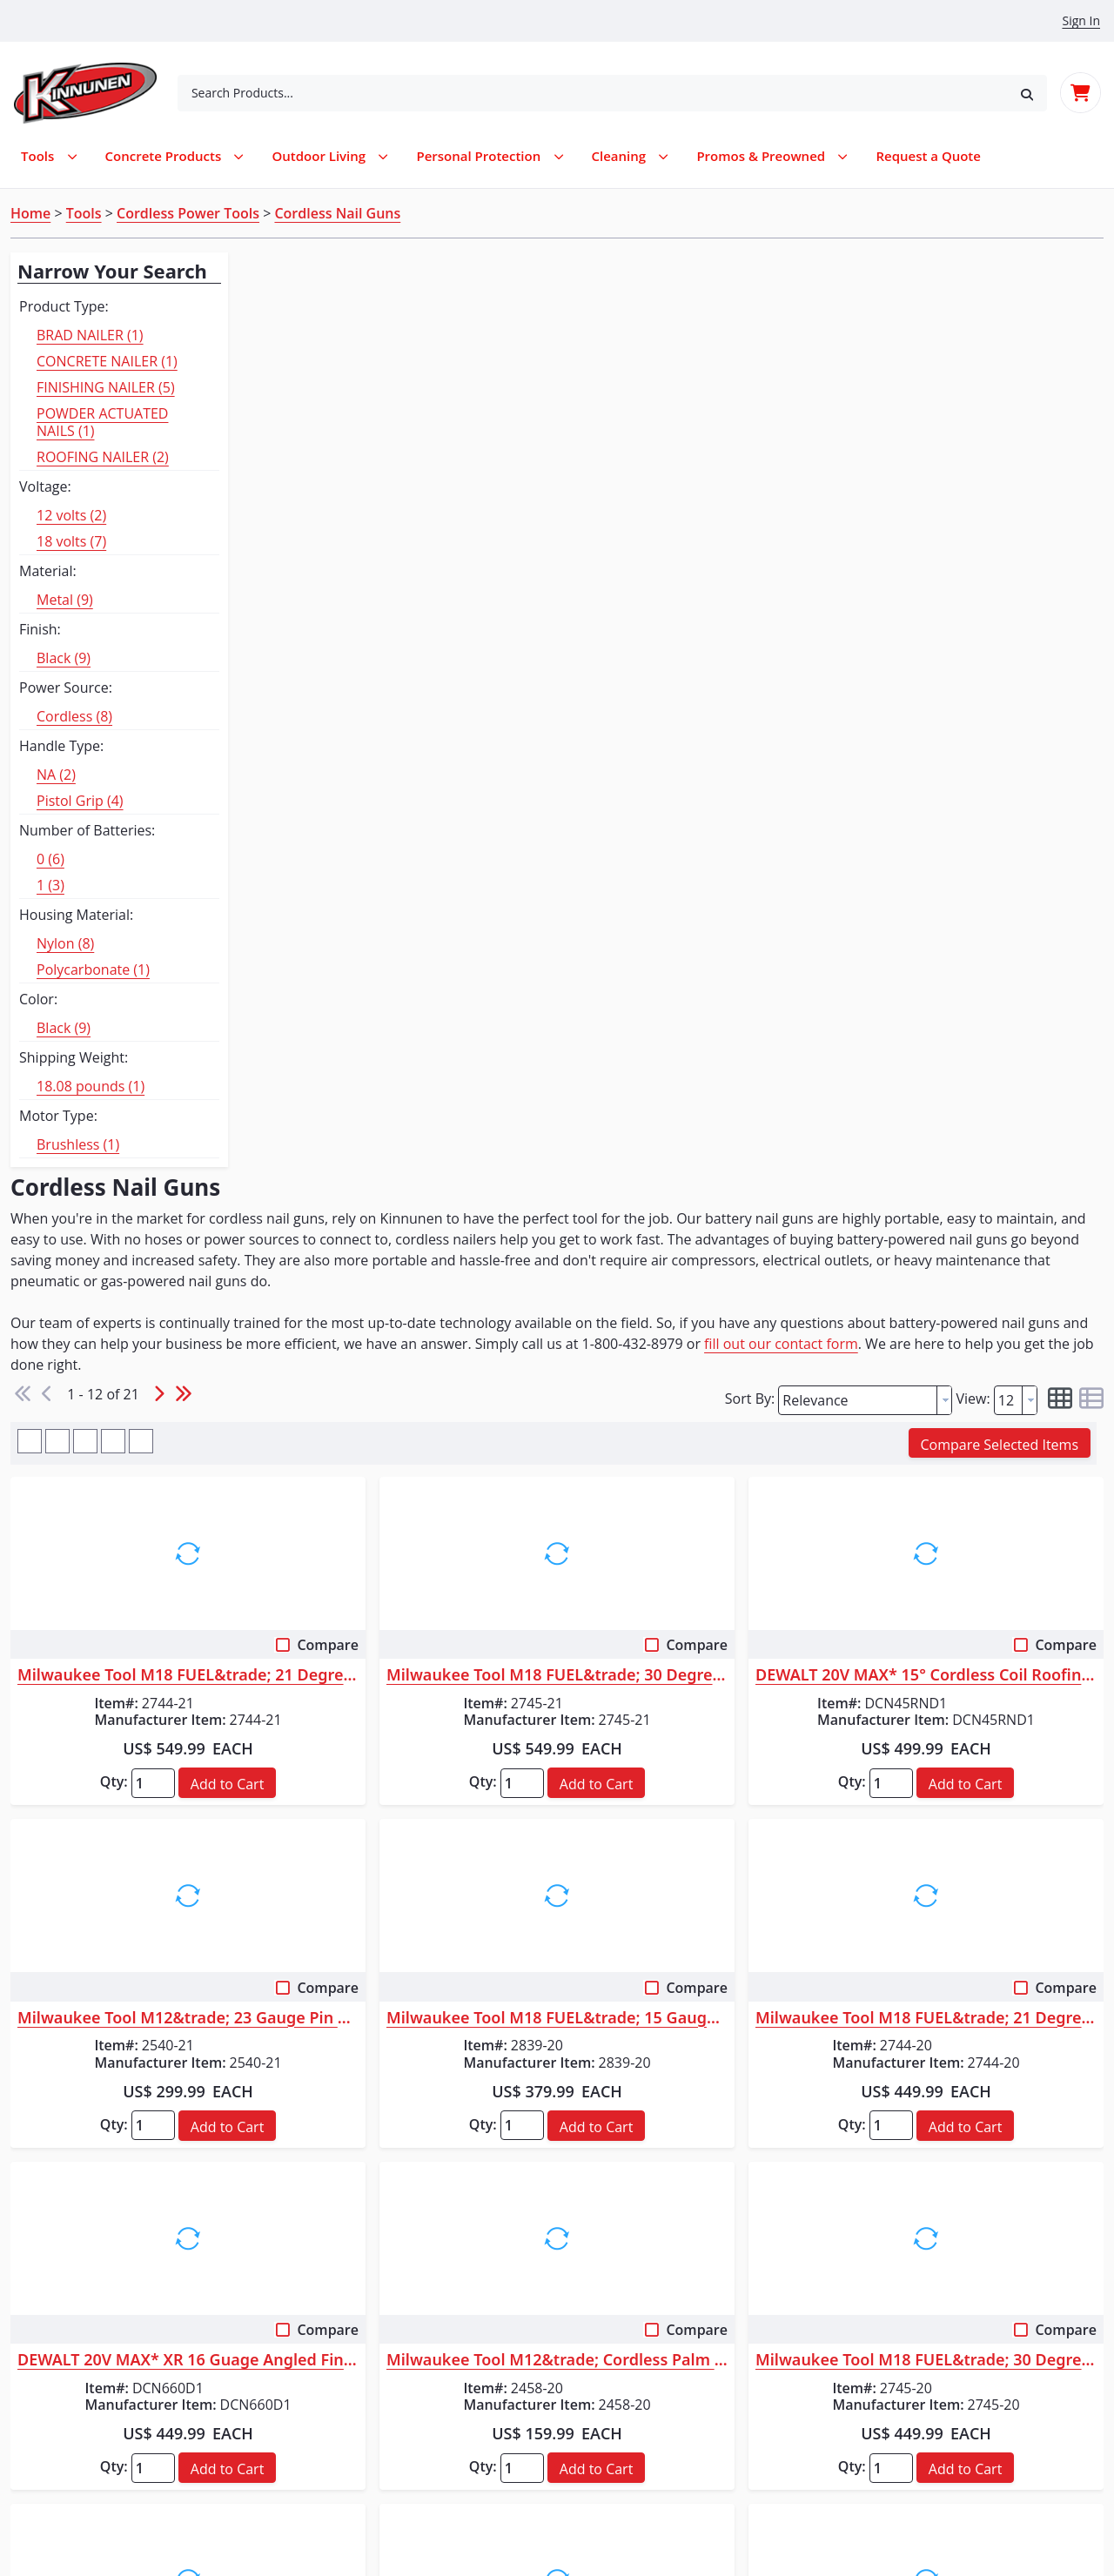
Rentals (48, 2281)
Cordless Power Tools (188, 213)
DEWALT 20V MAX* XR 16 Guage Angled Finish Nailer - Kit (376, 1467)
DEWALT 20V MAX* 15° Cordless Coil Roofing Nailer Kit (964, 782)
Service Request (75, 2337)
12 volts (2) (71, 515)
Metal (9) (65, 599)
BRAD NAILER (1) (90, 335)
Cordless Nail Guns (337, 213)
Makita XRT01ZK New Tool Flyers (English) (364, 1951)
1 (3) (50, 885)
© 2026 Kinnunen (557, 2523)
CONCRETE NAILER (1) (107, 361)
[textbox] (857, 506)
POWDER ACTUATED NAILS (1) (102, 422)
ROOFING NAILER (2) (103, 456)
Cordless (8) (74, 716)
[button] (1027, 92)
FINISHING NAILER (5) (106, 387)
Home (30, 213)
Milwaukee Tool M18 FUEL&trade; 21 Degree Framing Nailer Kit (376, 782)
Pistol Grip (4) (80, 800)
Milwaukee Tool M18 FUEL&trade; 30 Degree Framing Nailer (964, 1467)
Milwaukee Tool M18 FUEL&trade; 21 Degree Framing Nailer (964, 1124)
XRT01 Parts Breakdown (345, 1885)
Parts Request (69, 2309)
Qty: (303, 888)
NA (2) (56, 774)
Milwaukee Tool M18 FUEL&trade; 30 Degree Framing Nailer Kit (669, 782)
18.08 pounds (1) (90, 1086)
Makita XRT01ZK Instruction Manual (383, 1912)
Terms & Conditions (88, 2476)
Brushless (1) (78, 1144)
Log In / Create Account (371, 2281)
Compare (479, 751)
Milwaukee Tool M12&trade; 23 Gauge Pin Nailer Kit (376, 1124)
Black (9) (64, 657)
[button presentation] (944, 506)
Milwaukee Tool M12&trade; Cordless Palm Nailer (669, 1467)
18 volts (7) (71, 541)
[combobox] (592, 93)
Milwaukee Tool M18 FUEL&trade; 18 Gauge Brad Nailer (669, 1809)
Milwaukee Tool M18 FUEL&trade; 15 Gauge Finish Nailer (669, 1124)
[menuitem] (928, 156)
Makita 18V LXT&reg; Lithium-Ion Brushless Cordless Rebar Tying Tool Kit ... (376, 1809)
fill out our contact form (396, 471)
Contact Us (59, 2421)
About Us (54, 2393)
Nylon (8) (65, 943)
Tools (84, 213)
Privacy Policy (67, 2449)
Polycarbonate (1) (93, 969)
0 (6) (50, 859)
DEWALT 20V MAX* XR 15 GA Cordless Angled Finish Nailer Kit (964, 1809)
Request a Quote (78, 2365)
